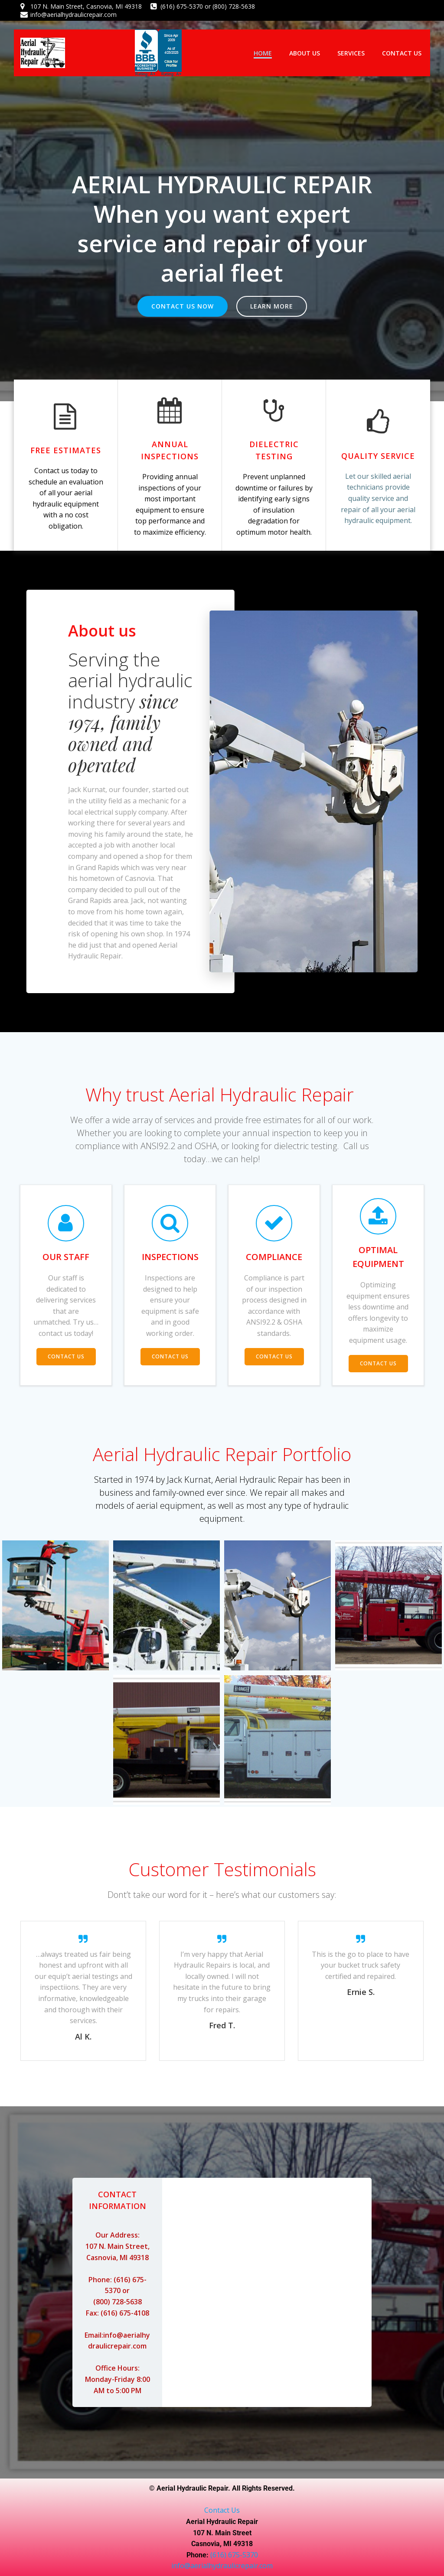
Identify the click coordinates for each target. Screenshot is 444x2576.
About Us (304, 53)
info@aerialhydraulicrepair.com (222, 2565)
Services (351, 53)
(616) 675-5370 (234, 2555)
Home (263, 53)
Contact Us (401, 53)
